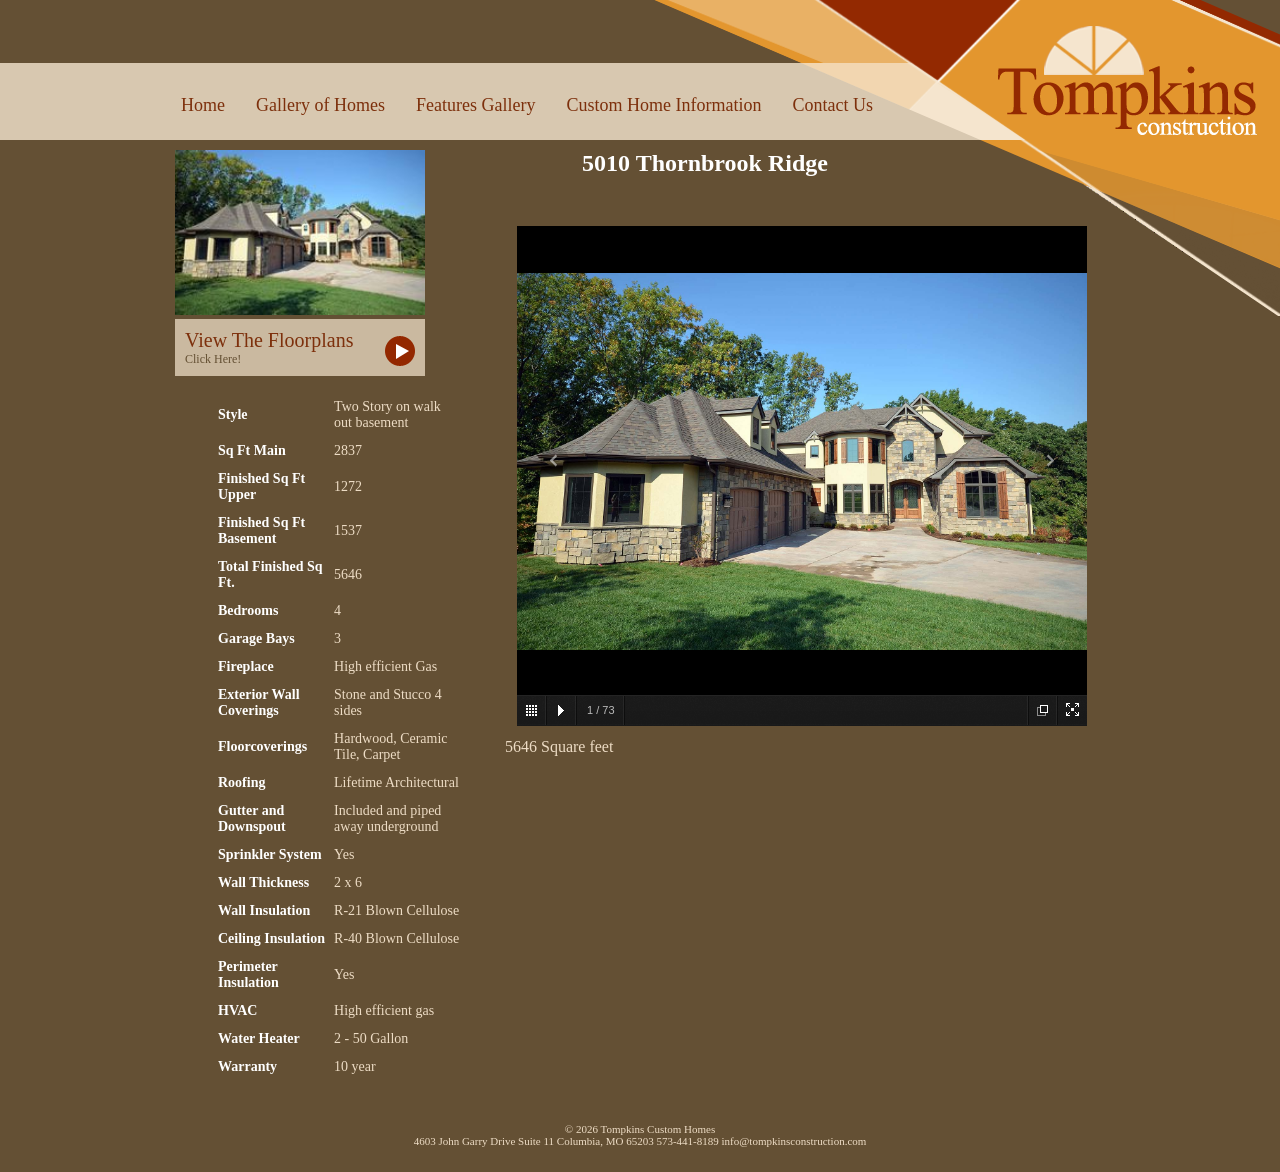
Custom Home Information (663, 105)
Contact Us (832, 105)
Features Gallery (475, 105)
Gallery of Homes (320, 105)
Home (203, 105)
